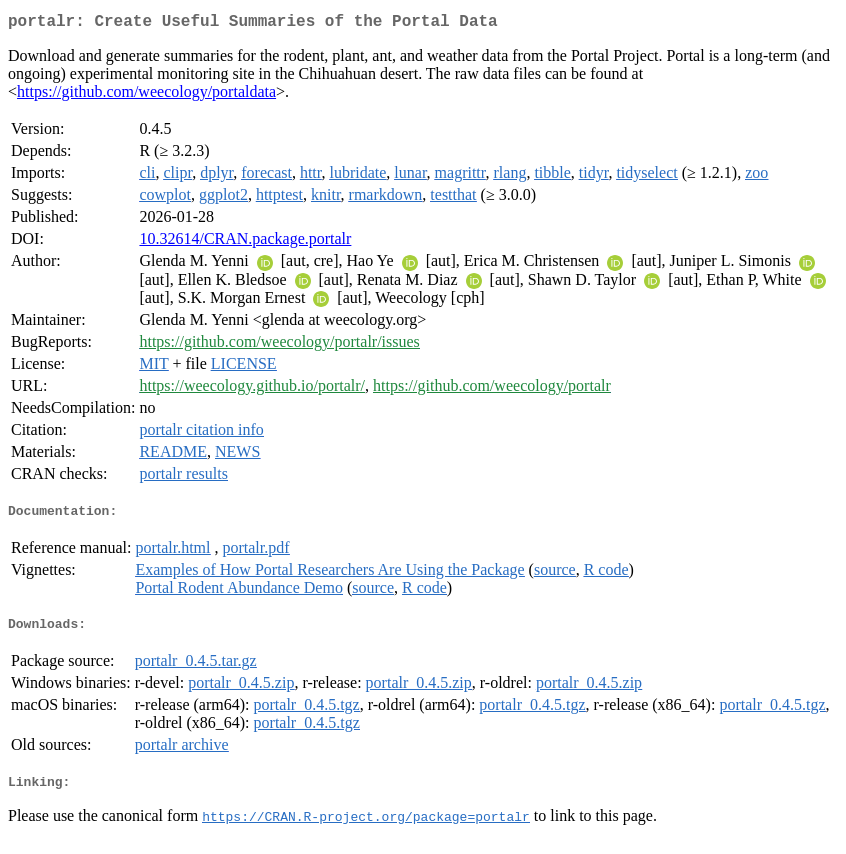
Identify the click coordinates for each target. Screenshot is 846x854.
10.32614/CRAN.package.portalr (245, 242)
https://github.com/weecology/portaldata (146, 95)
